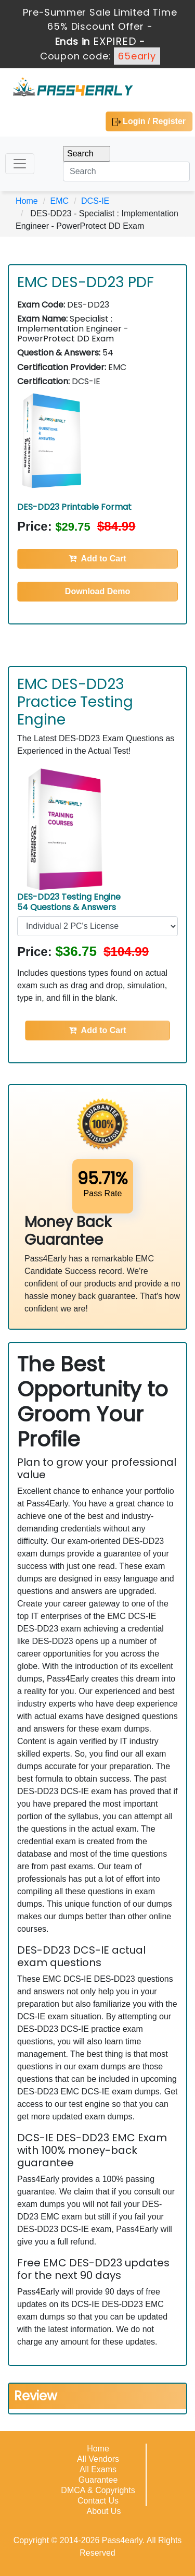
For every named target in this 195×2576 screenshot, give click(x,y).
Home (27, 201)
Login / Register (149, 121)
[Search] (126, 171)
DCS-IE (95, 201)
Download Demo (97, 591)
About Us (104, 2511)
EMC (59, 201)
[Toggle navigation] (19, 163)
